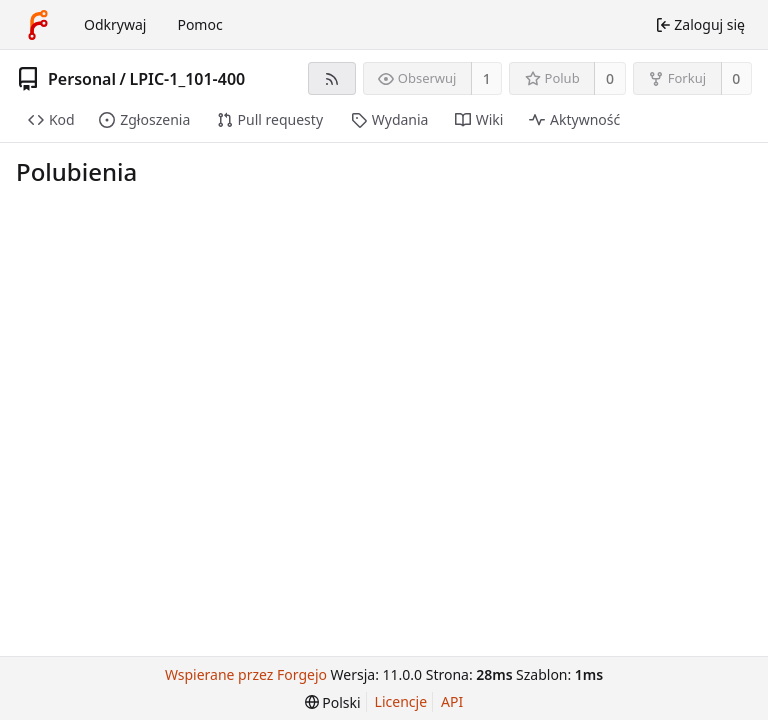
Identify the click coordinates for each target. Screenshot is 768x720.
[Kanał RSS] (331, 78)
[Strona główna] (38, 25)
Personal (82, 79)
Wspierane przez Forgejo (246, 674)
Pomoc (199, 24)
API (452, 701)
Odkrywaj (115, 24)
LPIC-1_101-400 (187, 79)
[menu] (333, 702)
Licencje (401, 701)
